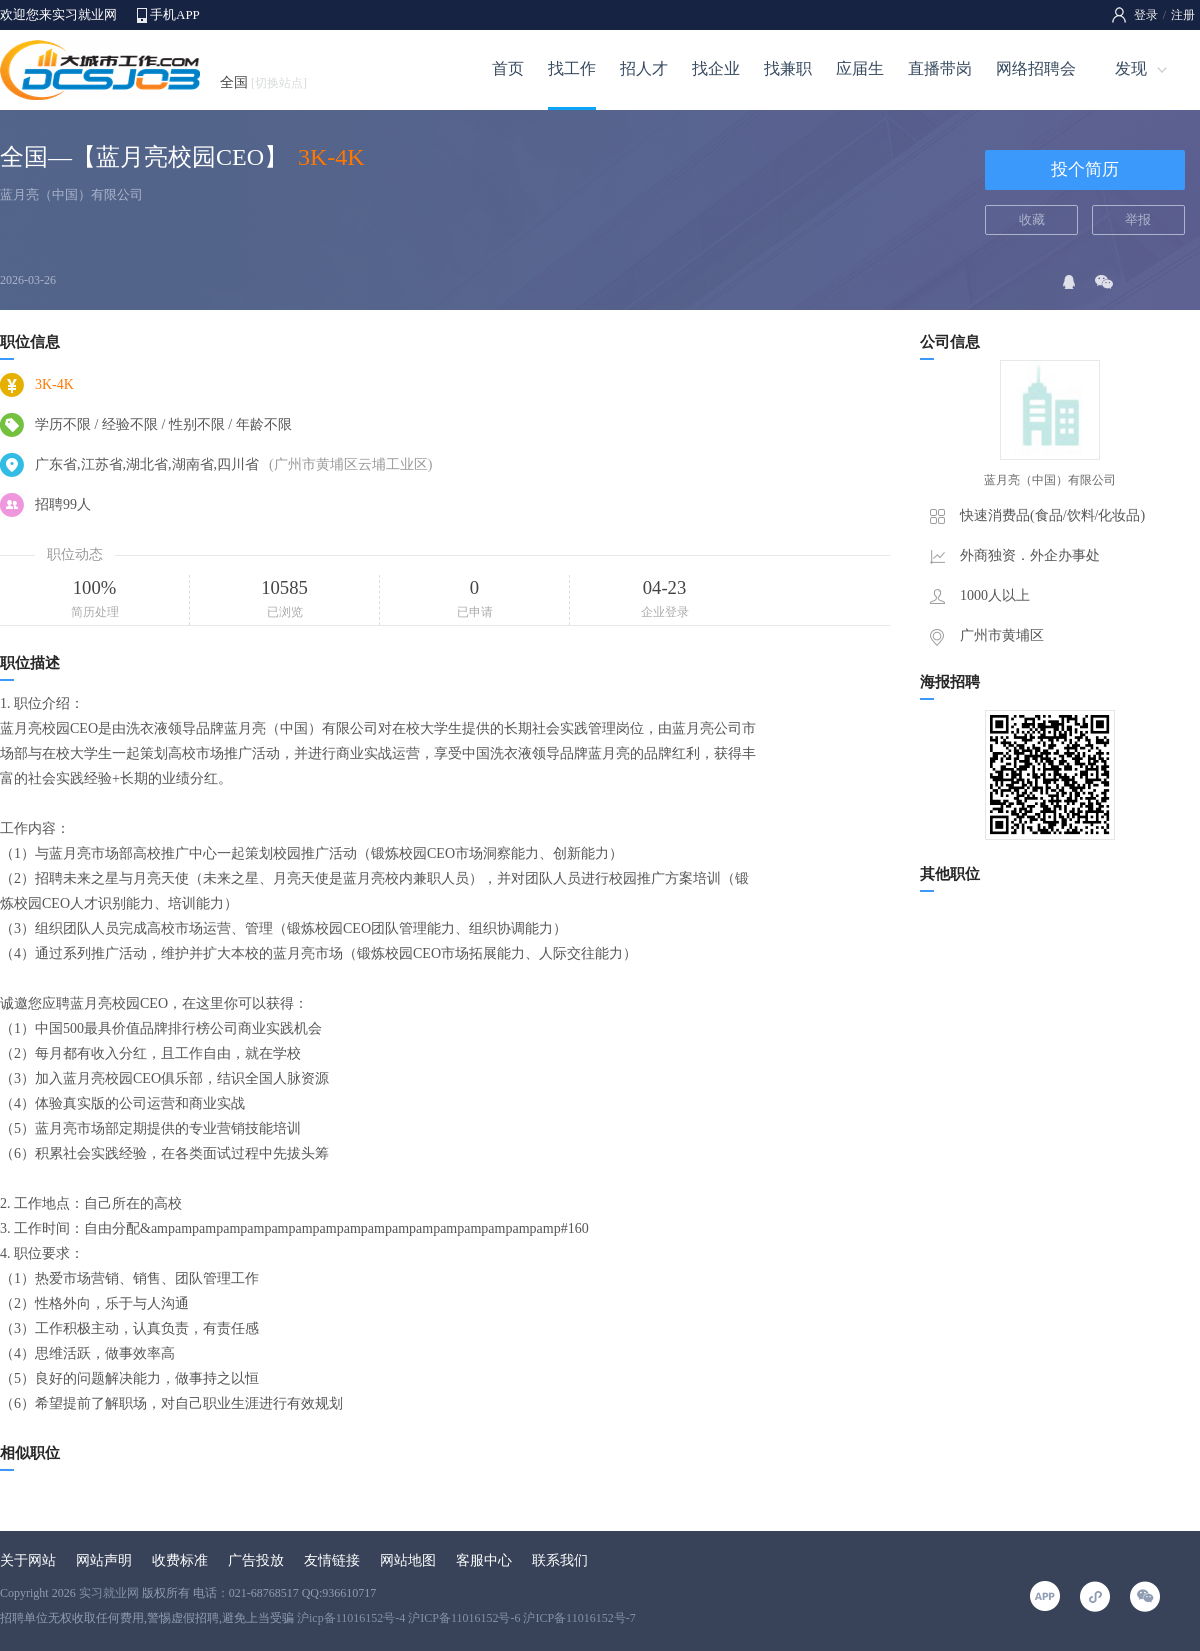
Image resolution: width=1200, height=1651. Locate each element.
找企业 (716, 68)
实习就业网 (109, 1593)
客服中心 (484, 1560)
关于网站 (28, 1560)
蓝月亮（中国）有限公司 (71, 194)
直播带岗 (940, 68)
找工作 (572, 68)
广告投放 (256, 1560)
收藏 (1032, 219)
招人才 (644, 68)
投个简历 (1085, 169)
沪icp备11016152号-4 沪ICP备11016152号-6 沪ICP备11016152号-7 (466, 1618)
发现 (1131, 68)
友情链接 (332, 1560)
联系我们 (560, 1560)
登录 (1146, 15)
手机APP (175, 14)
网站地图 (408, 1560)
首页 (508, 68)
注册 (1183, 15)
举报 (1138, 219)
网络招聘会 (1036, 68)
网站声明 (104, 1560)
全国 (263, 82)
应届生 (860, 68)
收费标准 (180, 1560)
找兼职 (788, 68)
